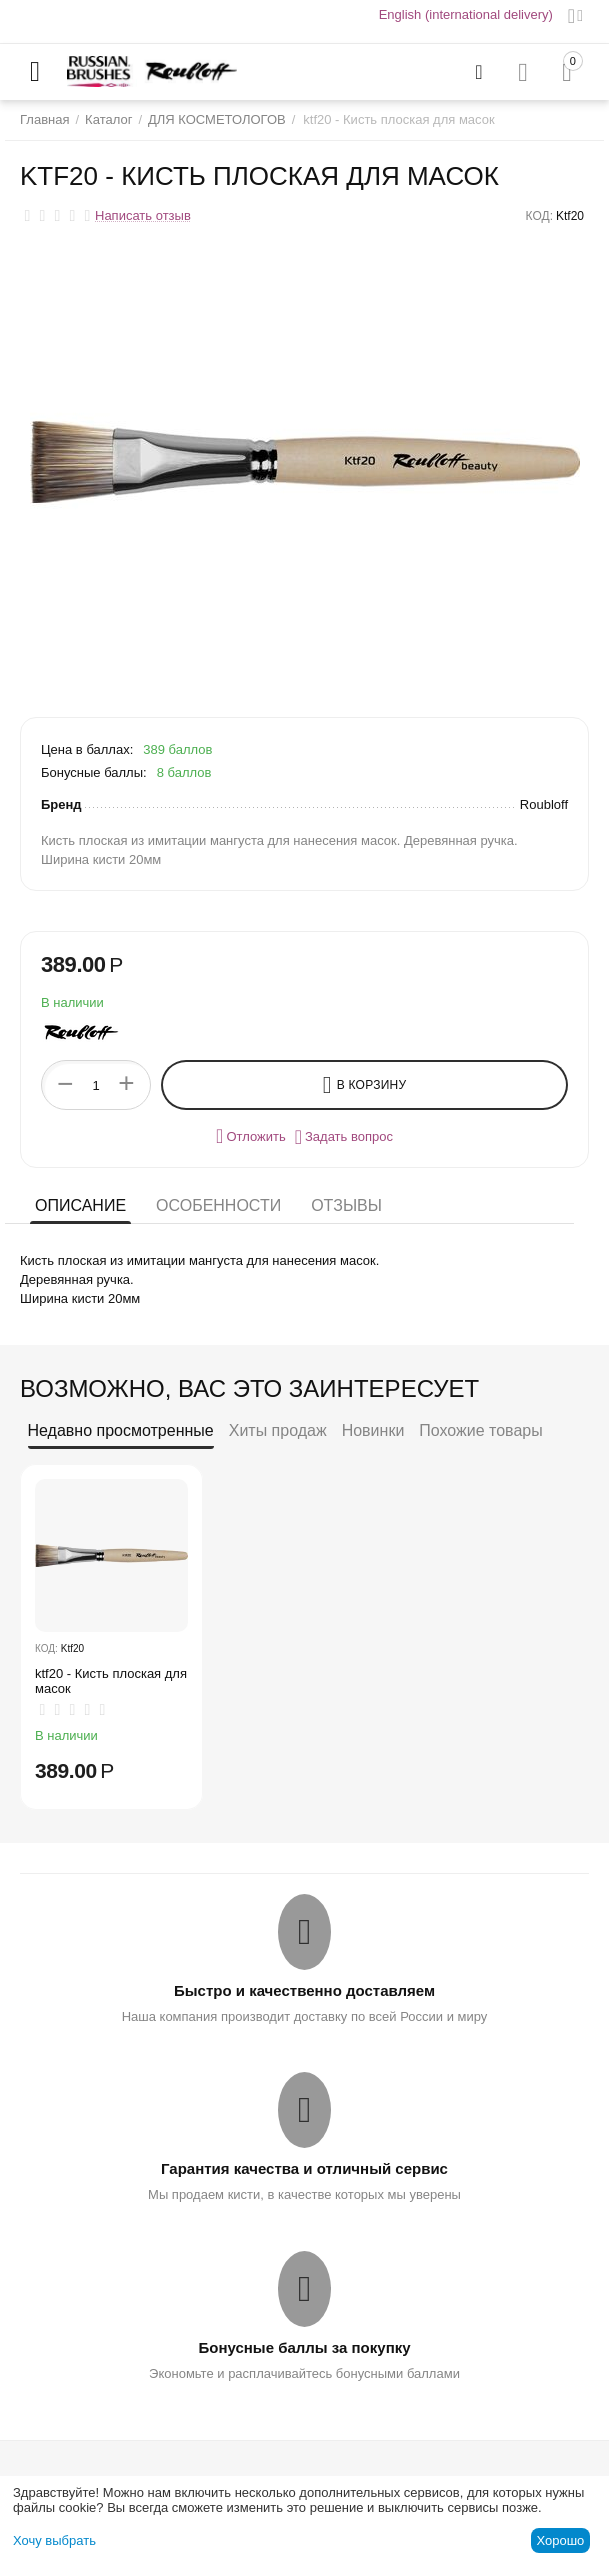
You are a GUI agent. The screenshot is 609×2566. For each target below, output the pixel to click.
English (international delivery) (466, 14)
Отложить (251, 1136)
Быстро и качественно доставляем (304, 1990)
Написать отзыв (143, 216)
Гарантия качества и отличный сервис (304, 2168)
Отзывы (346, 1205)
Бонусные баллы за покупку (304, 2347)
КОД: (539, 216)
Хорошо (560, 2540)
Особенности (218, 1205)
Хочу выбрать (54, 2540)
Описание (80, 1205)
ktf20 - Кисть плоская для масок (111, 1681)
